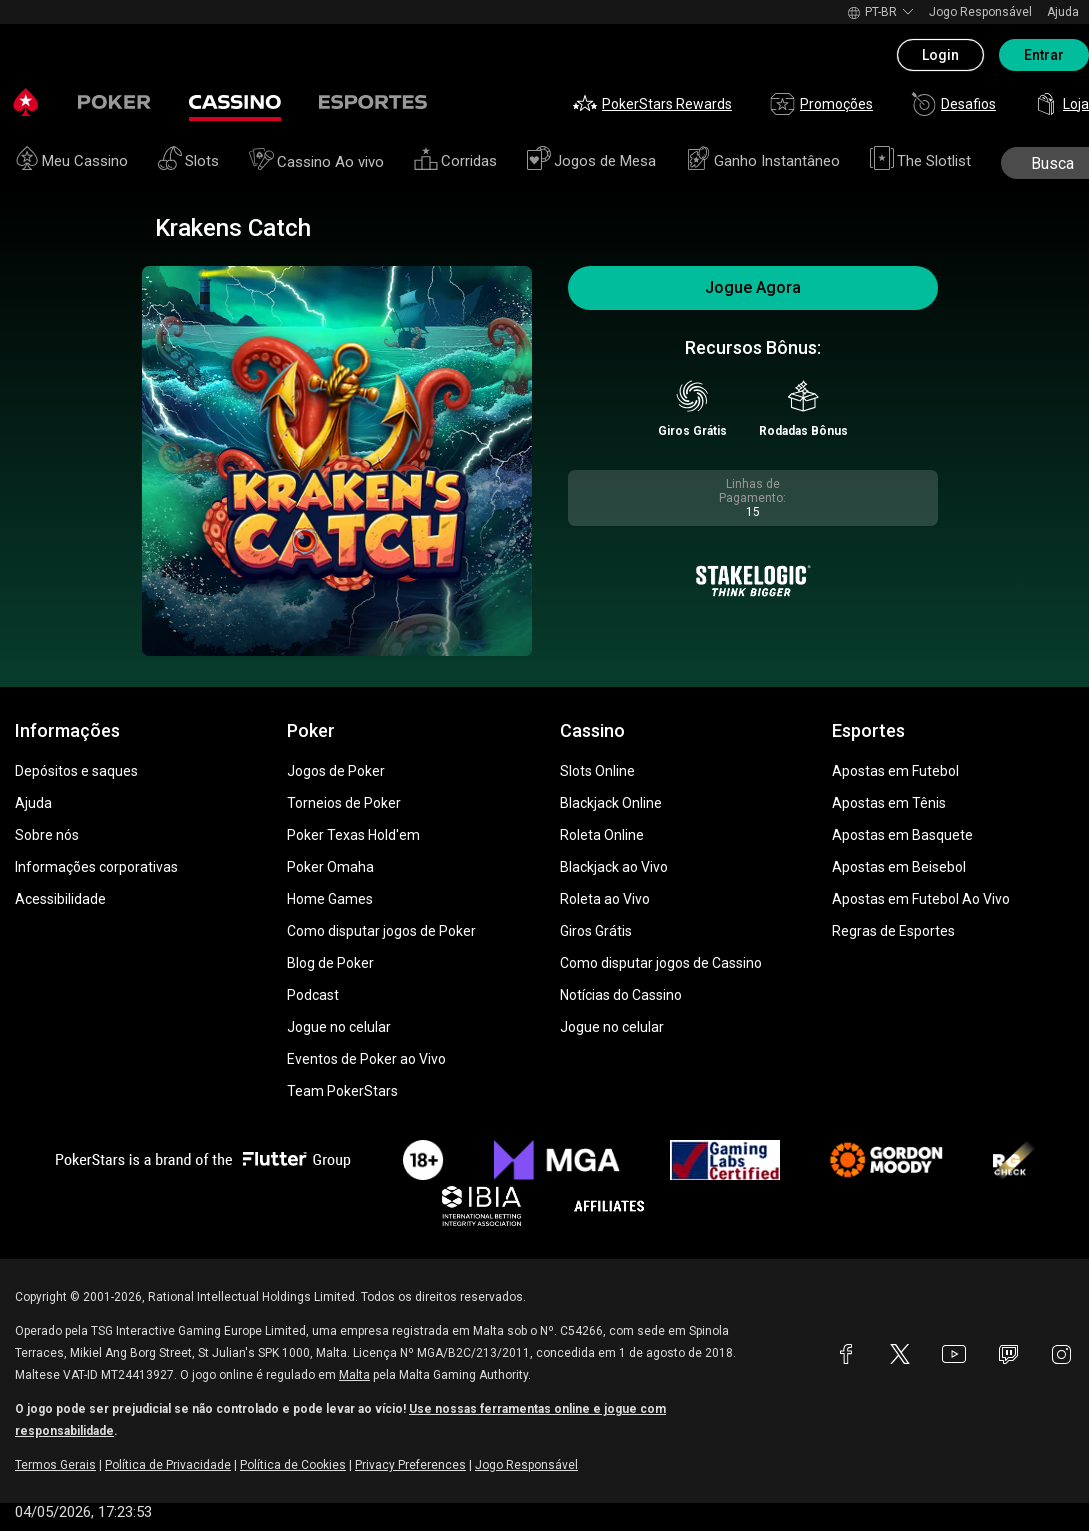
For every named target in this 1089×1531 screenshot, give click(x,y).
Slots (188, 161)
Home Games (330, 899)
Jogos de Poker (336, 771)
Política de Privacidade (168, 1465)
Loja (1061, 104)
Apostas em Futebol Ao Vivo (921, 899)
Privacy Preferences (410, 1465)
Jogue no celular (339, 1027)
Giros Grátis (596, 931)
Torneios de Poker (344, 803)
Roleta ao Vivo (605, 899)
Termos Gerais (55, 1465)
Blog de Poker (330, 963)
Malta (354, 1375)
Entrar (1044, 55)
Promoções (821, 104)
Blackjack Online (611, 803)
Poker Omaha (330, 867)
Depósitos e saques (76, 771)
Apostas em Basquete (902, 835)
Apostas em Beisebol (899, 867)
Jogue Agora (753, 287)
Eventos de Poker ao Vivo (366, 1059)
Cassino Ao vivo (316, 162)
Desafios (953, 104)
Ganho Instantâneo (763, 161)
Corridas (455, 161)
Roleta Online (602, 835)
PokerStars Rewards (652, 104)
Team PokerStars (342, 1091)
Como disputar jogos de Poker (381, 931)
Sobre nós (47, 835)
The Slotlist (920, 161)
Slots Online (597, 771)
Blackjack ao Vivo (614, 867)
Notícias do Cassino (621, 995)
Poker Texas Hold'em (353, 835)
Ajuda (1063, 12)
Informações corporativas (96, 867)
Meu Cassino (71, 161)
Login (940, 55)
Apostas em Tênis (889, 803)
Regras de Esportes (893, 931)
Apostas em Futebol (895, 771)
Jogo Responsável (980, 12)
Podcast (313, 995)
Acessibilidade (60, 899)
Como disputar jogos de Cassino (661, 963)
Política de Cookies (293, 1465)
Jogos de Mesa (591, 161)
